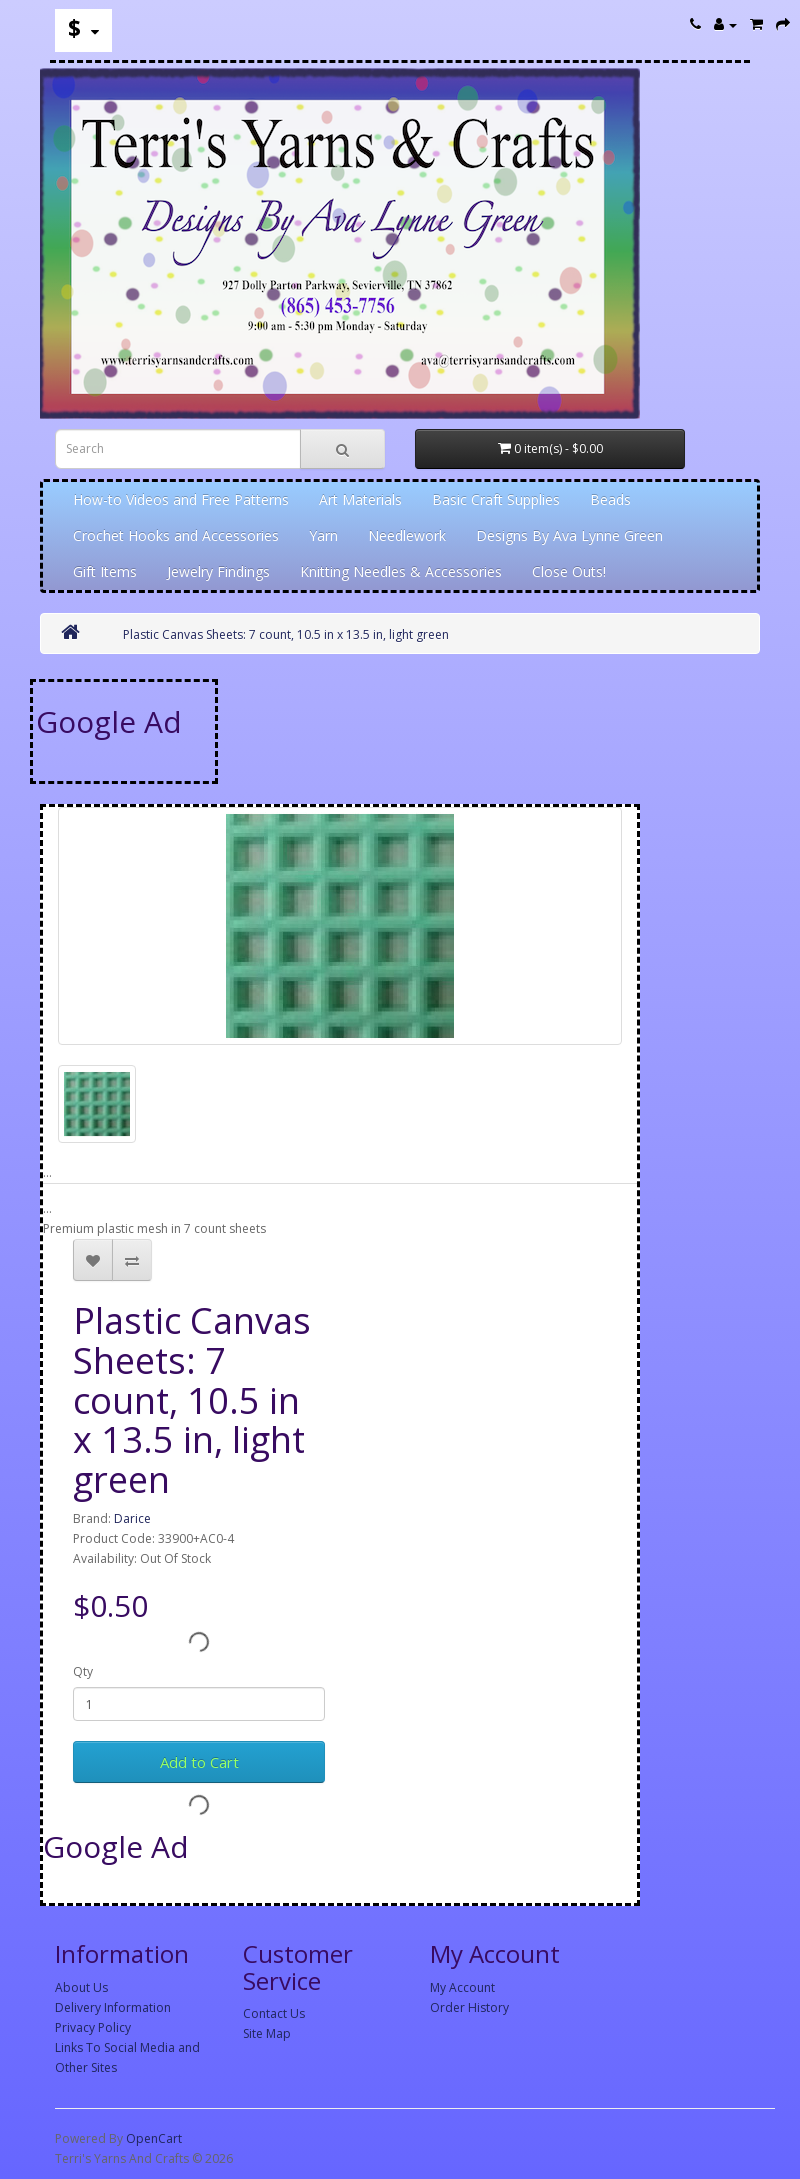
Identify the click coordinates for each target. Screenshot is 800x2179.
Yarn (323, 535)
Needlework (407, 535)
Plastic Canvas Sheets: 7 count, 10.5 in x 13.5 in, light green (286, 634)
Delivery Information (113, 2007)
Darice (132, 1518)
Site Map (267, 2033)
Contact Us (274, 2013)
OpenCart (154, 2138)
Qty (83, 1671)
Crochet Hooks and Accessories (176, 535)
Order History (469, 2007)
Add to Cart (199, 1762)
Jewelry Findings (218, 571)
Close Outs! (569, 571)
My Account (462, 1987)
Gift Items (105, 571)
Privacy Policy (93, 2027)
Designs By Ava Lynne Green (569, 535)
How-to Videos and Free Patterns (181, 499)
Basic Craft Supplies (496, 499)
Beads (610, 499)
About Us (81, 1987)
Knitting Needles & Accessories (401, 571)
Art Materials (360, 499)
